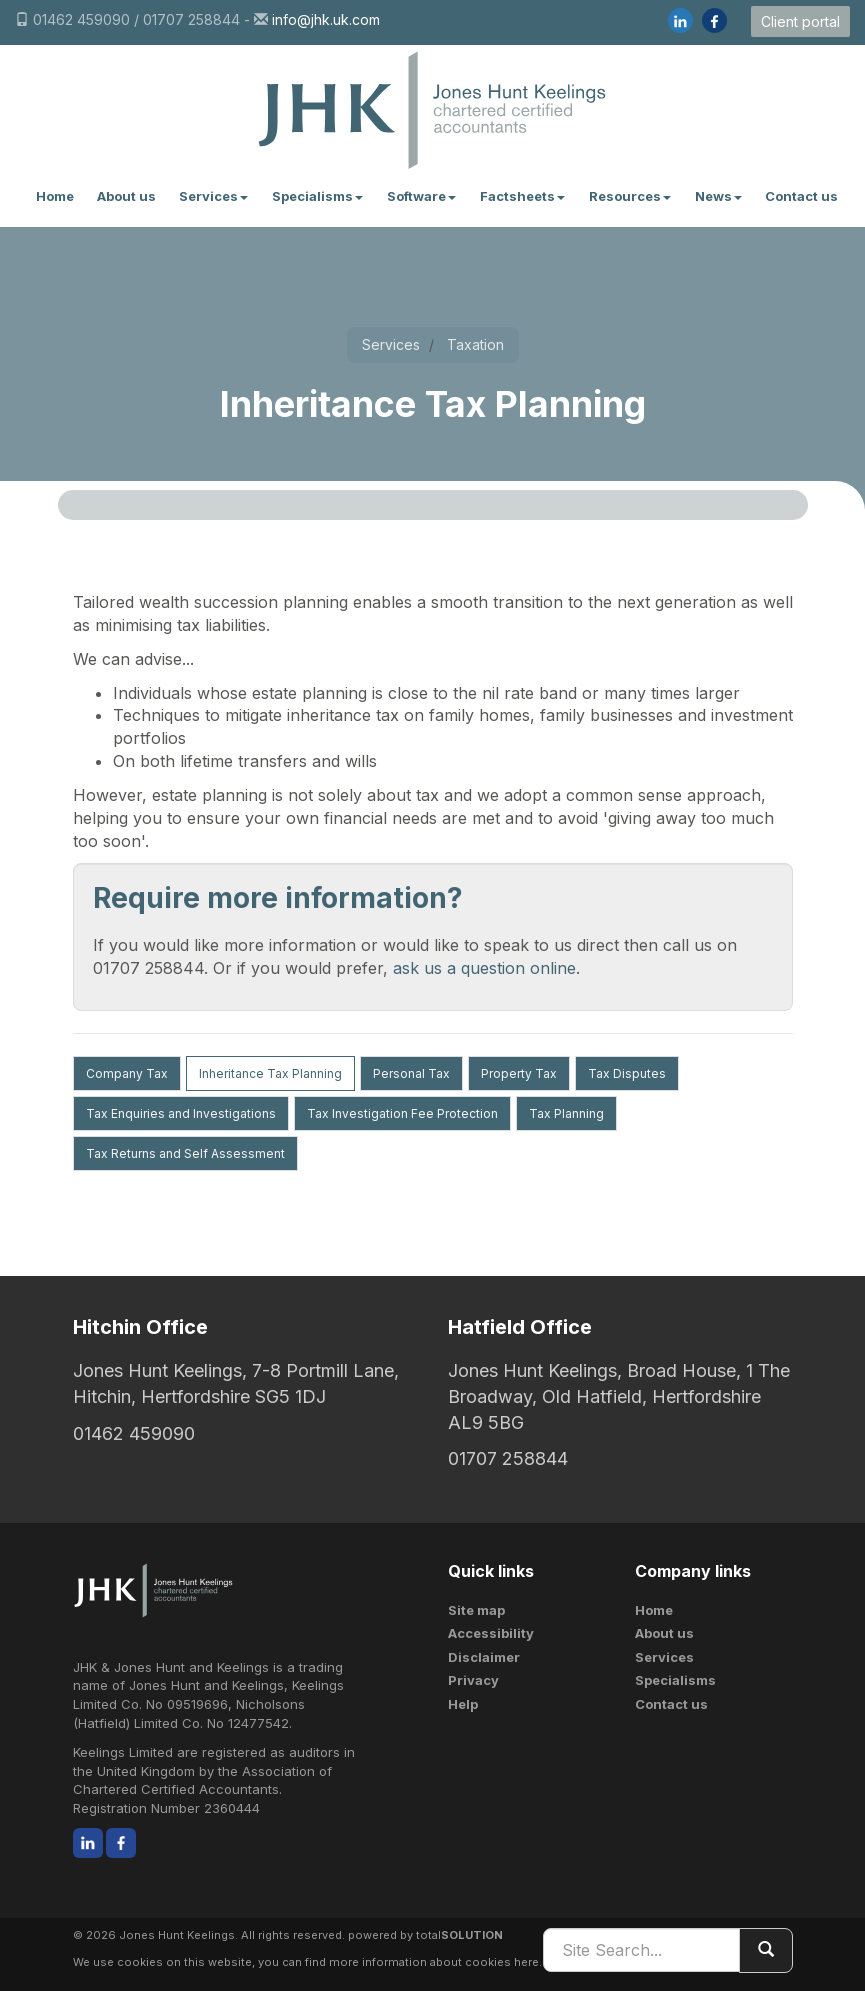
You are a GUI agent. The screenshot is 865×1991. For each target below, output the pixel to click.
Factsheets (522, 196)
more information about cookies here (434, 1962)
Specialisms (317, 196)
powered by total (425, 1935)
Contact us (801, 196)
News (718, 196)
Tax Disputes (627, 1073)
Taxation (475, 344)
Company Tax (127, 1073)
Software (421, 196)
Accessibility (491, 1633)
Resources (630, 196)
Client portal (800, 21)
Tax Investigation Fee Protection (402, 1113)
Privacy (473, 1680)
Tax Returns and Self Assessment (185, 1153)
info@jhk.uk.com (326, 19)
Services (213, 196)
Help (463, 1704)
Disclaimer (484, 1657)
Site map (476, 1610)
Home (55, 196)
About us (126, 196)
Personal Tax (411, 1073)
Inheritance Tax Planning (270, 1073)
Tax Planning (566, 1113)
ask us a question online (484, 968)
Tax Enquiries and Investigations (181, 1113)
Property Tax (519, 1073)
